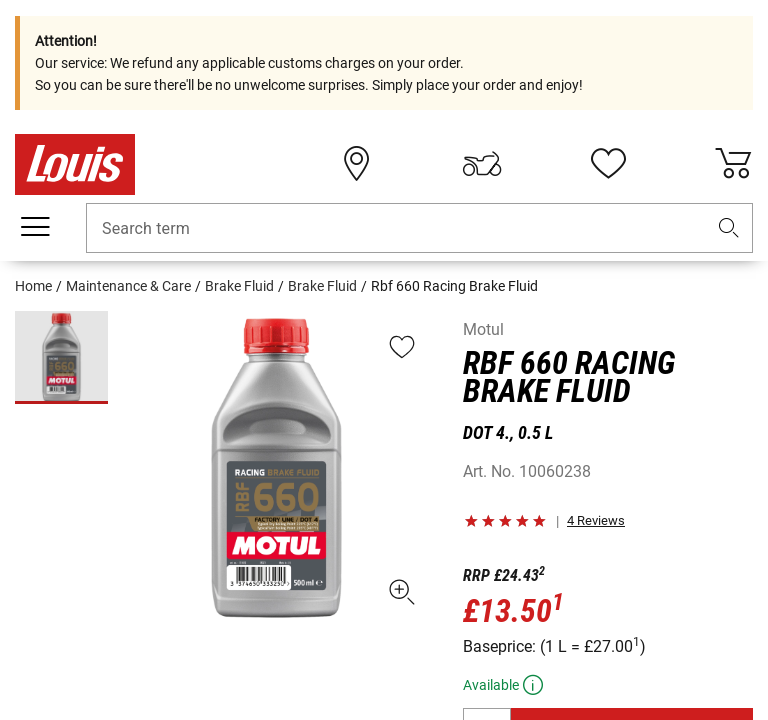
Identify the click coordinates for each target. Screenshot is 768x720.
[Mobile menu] (35, 227)
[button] (729, 228)
